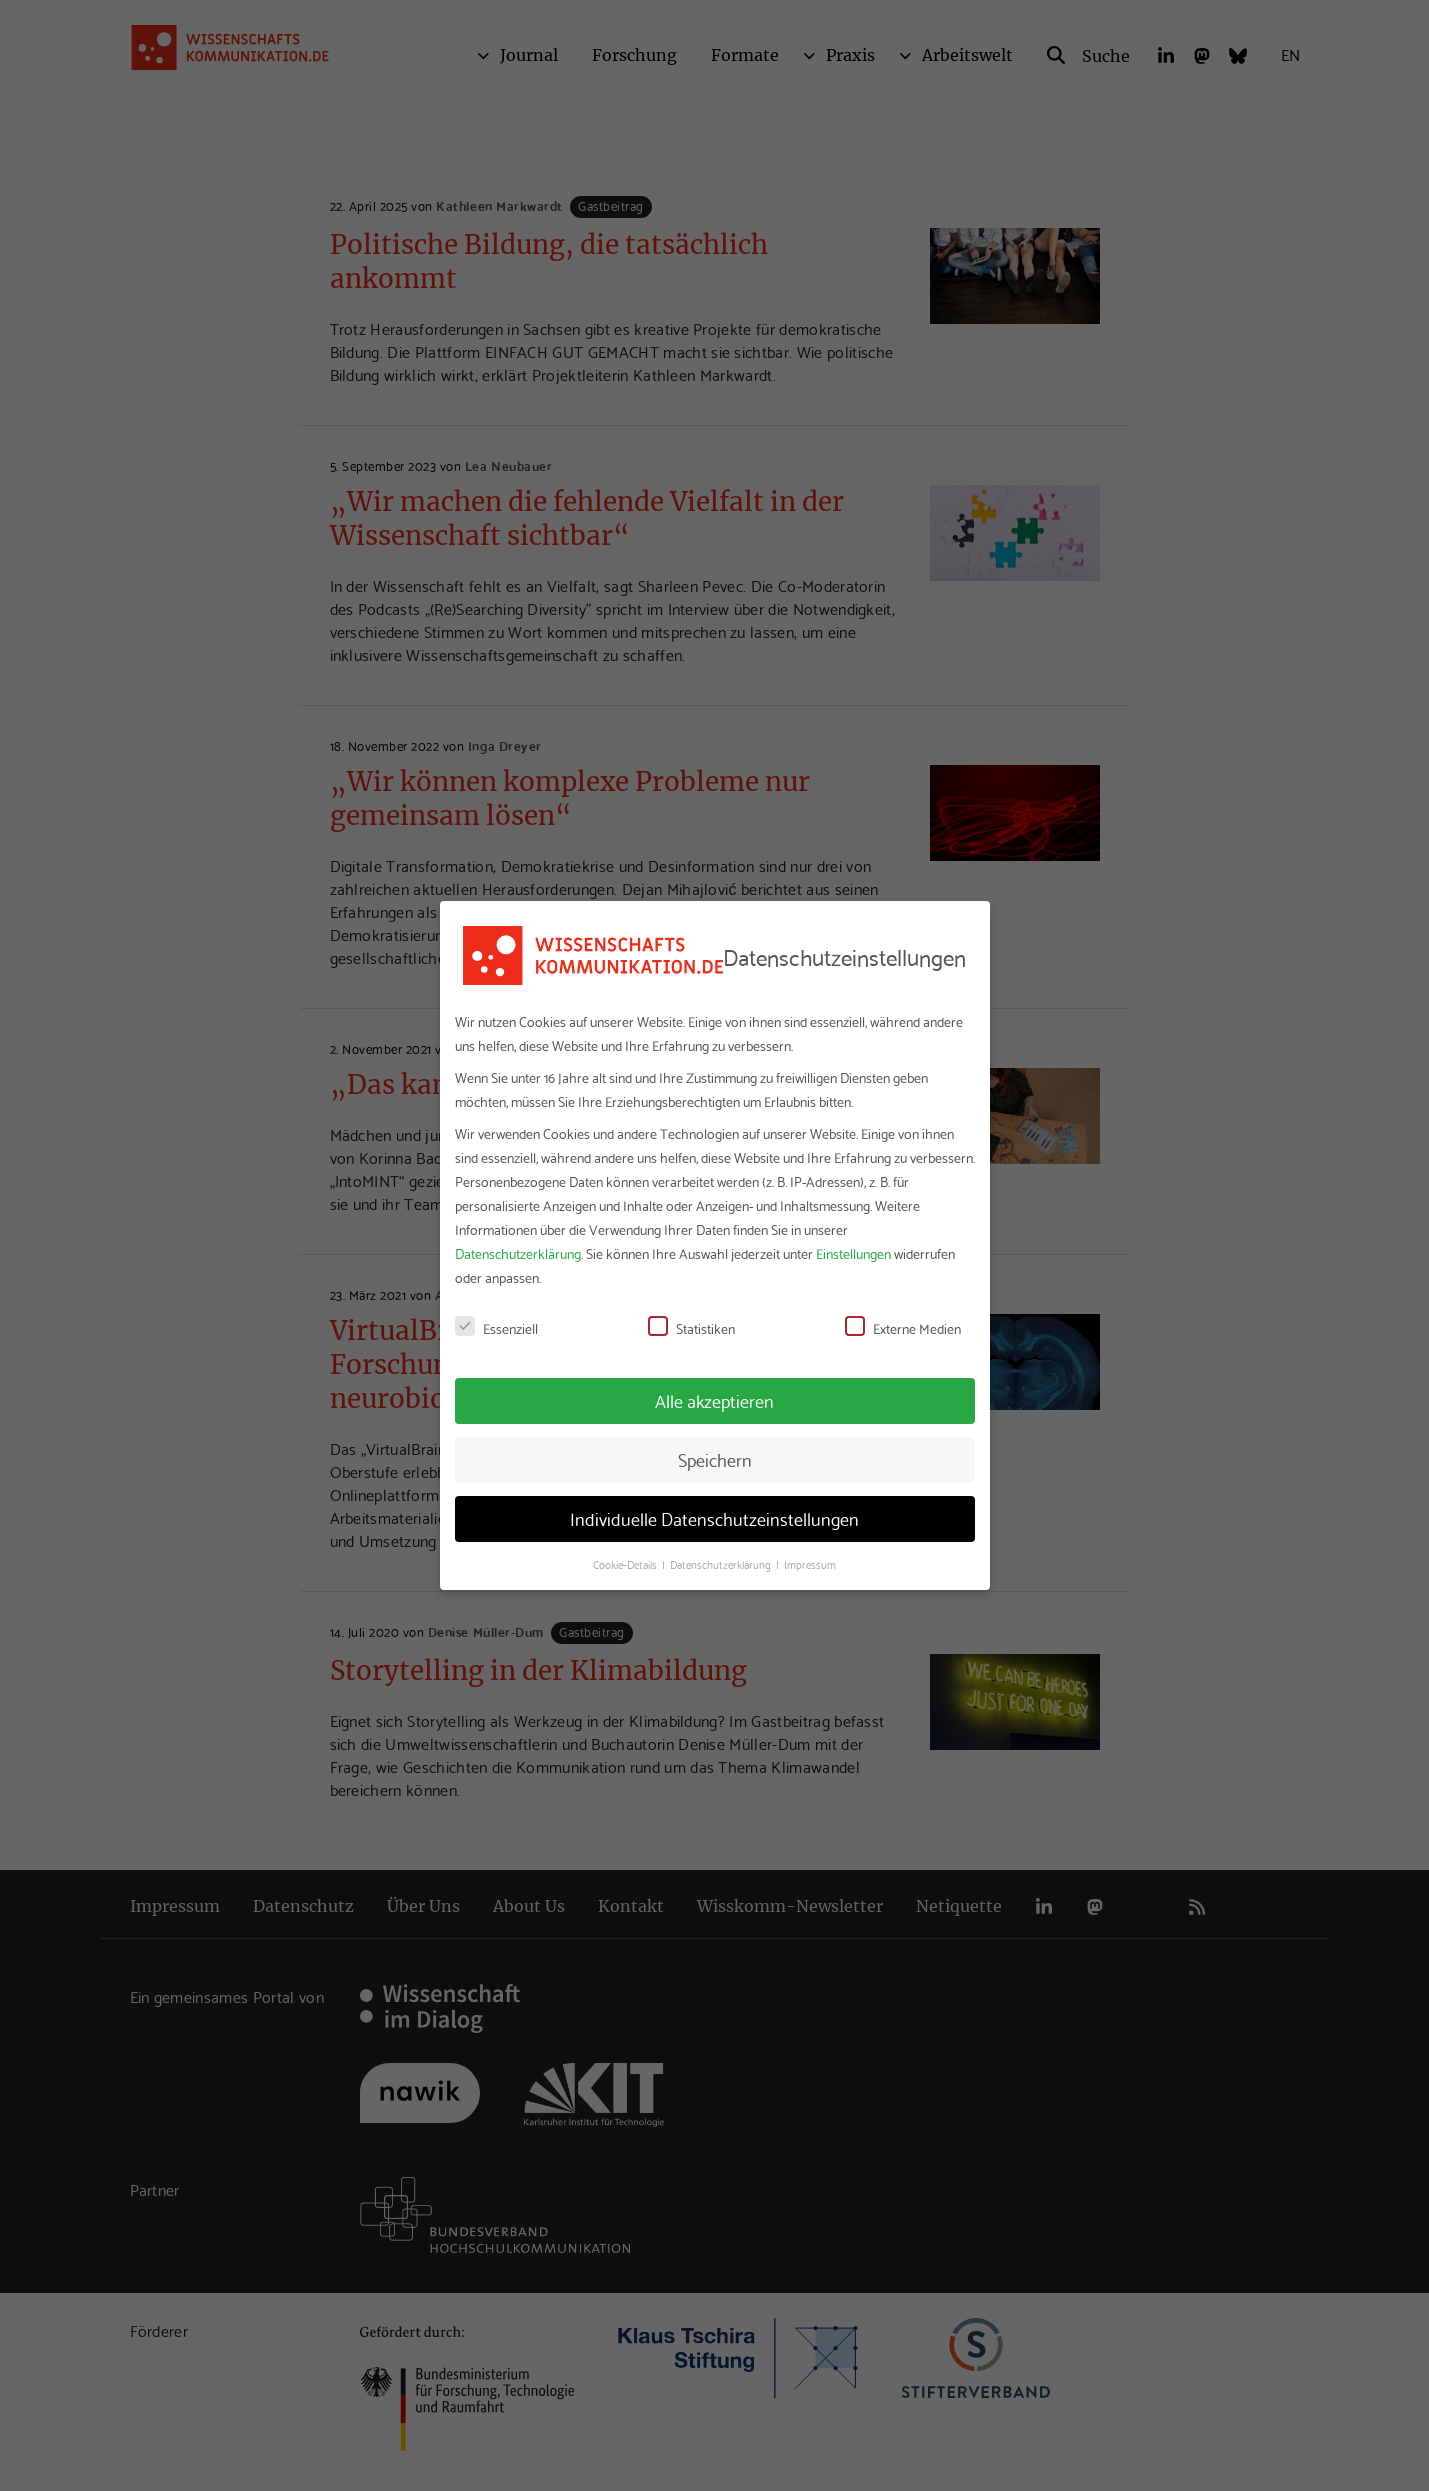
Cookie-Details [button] (626, 1564)
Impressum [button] (810, 1564)
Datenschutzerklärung (518, 1253)
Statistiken (691, 1328)
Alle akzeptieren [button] (714, 1400)
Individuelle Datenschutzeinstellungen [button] (714, 1518)
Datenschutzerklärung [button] (722, 1564)
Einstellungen (853, 1253)
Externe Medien (903, 1328)
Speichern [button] (715, 1459)
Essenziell (496, 1328)
